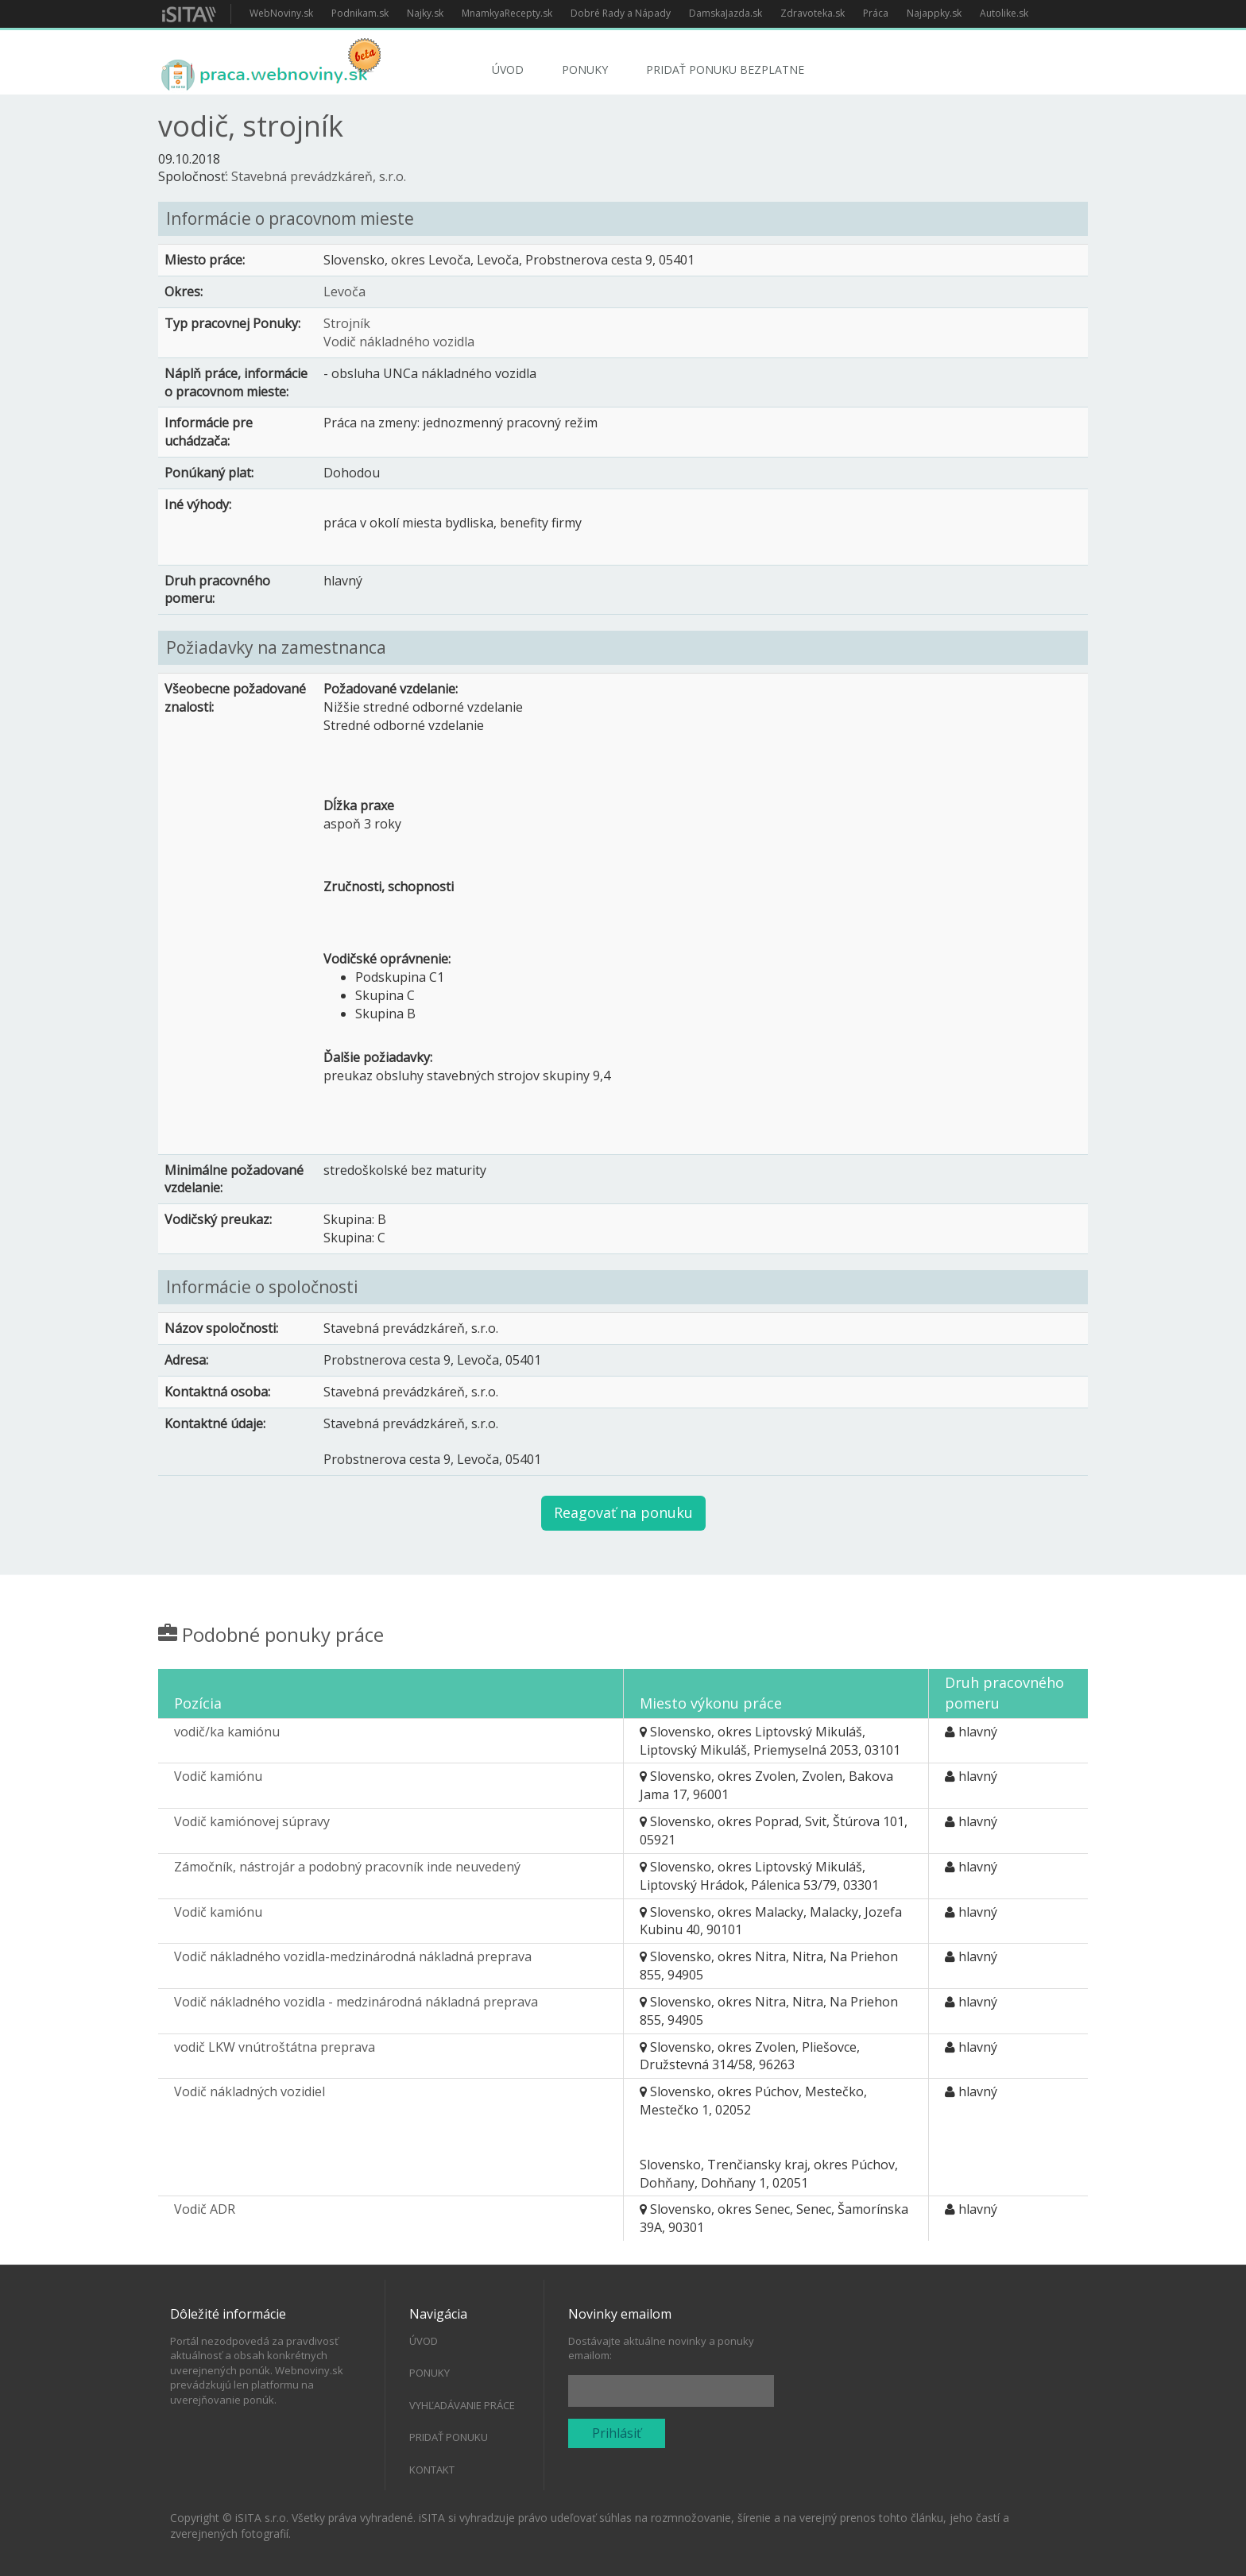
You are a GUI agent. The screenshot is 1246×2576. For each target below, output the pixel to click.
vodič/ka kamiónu (227, 1731)
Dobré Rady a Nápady (621, 13)
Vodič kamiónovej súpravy (252, 1821)
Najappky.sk (934, 13)
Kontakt (432, 2469)
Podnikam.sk (360, 13)
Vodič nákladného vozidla (398, 341)
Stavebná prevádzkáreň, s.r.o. (318, 176)
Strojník (346, 323)
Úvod (508, 69)
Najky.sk (425, 13)
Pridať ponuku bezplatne (725, 69)
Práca (875, 13)
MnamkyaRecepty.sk (507, 13)
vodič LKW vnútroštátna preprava (274, 2047)
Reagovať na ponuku (623, 1512)
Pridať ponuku (448, 2437)
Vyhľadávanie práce (462, 2405)
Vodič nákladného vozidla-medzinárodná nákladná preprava (353, 1956)
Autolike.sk (1004, 13)
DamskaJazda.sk (725, 13)
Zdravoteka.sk (812, 13)
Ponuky (585, 69)
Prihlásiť (616, 2433)
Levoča (344, 291)
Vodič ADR (204, 2209)
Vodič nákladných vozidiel (249, 2091)
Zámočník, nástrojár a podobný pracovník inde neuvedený (347, 1866)
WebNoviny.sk (281, 13)
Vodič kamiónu (218, 1776)
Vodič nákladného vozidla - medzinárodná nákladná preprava (356, 2001)
